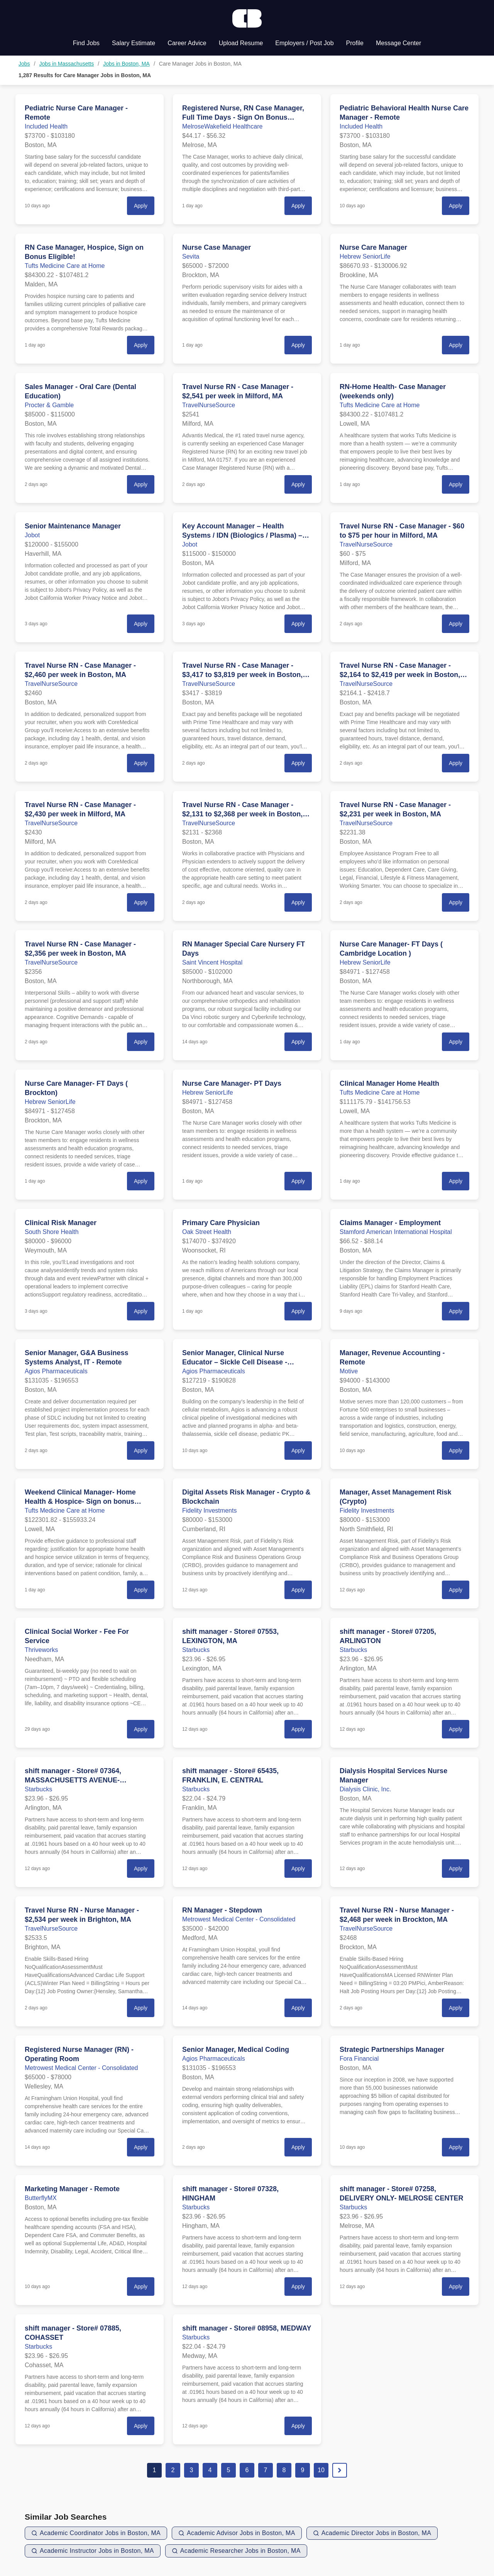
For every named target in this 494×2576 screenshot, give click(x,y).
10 (321, 2470)
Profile (355, 43)
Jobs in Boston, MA (126, 64)
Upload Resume (241, 43)
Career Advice (186, 43)
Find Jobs (86, 43)
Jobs (24, 64)
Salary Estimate (133, 43)
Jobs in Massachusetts (66, 64)
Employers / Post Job (304, 43)
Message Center (398, 43)
